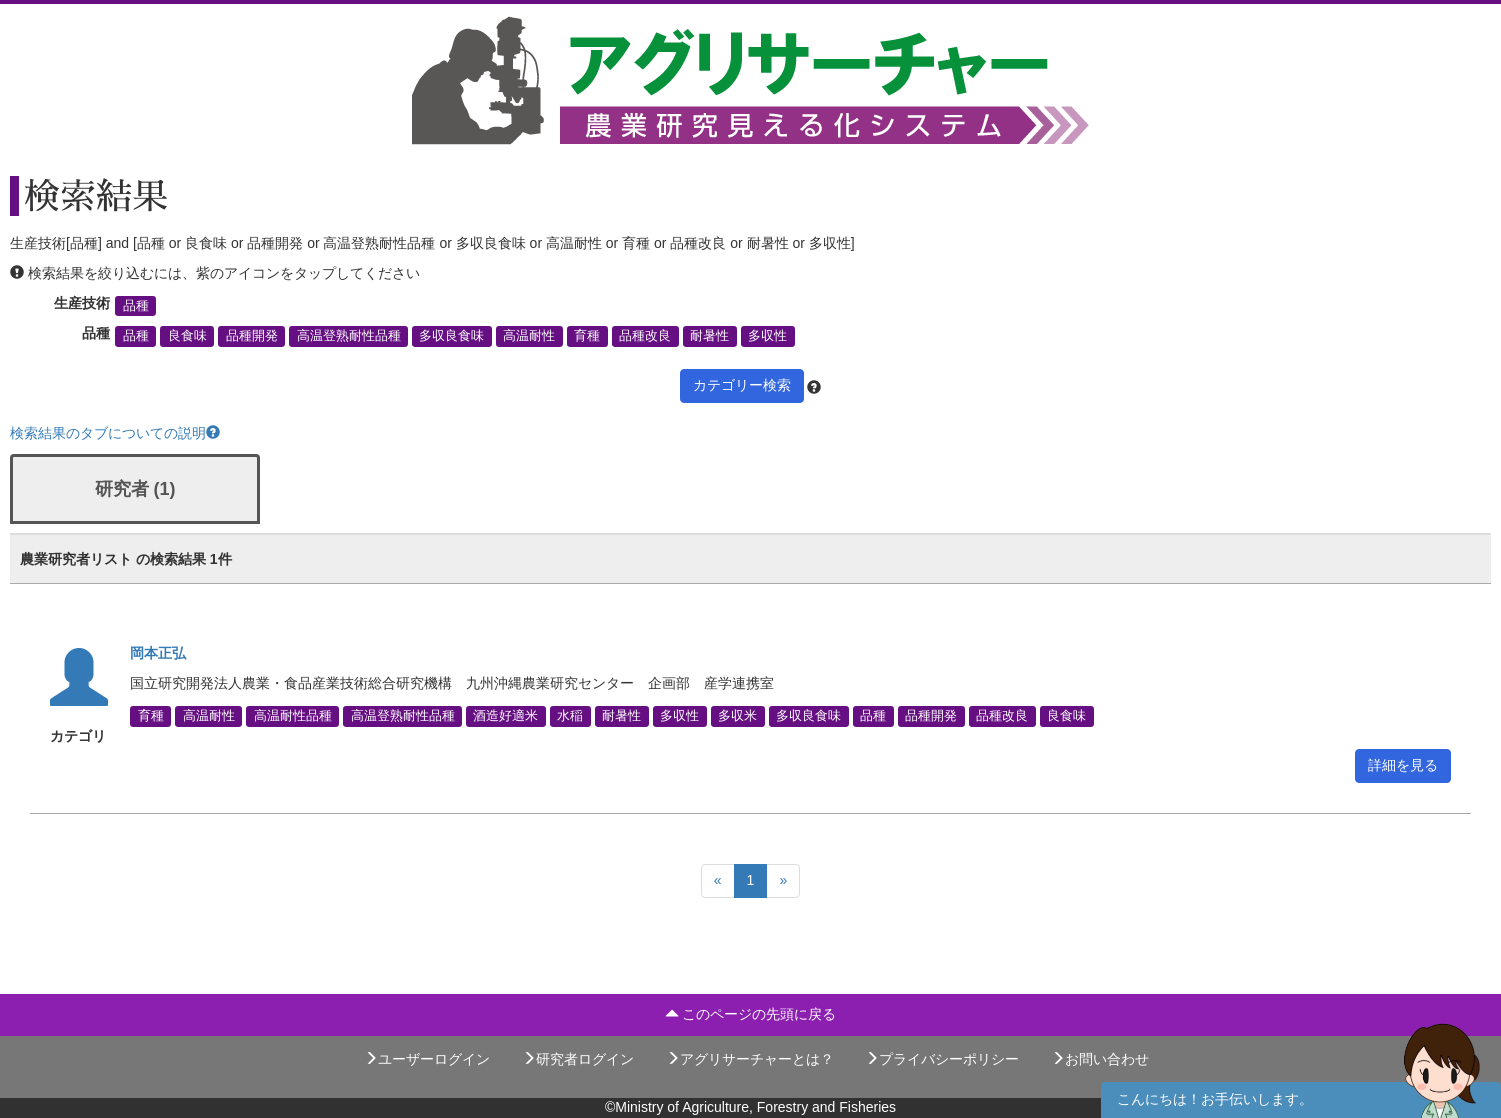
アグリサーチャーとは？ (750, 1059)
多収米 (737, 716)
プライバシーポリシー (942, 1059)
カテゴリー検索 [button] (742, 385)
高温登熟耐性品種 (349, 336)
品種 (136, 306)
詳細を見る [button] (1403, 765)
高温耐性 (529, 336)
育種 (587, 336)
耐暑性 (709, 336)
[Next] (783, 881)
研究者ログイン (578, 1059)
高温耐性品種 (293, 716)
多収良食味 (451, 336)
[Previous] (718, 881)
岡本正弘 (158, 653)
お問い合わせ (1100, 1059)
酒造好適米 (505, 716)
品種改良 (645, 336)
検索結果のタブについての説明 (115, 433)
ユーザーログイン (427, 1059)
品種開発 (252, 336)
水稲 (570, 716)
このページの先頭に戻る (751, 1014)
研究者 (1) (135, 489)
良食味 (187, 336)
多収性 (767, 336)
